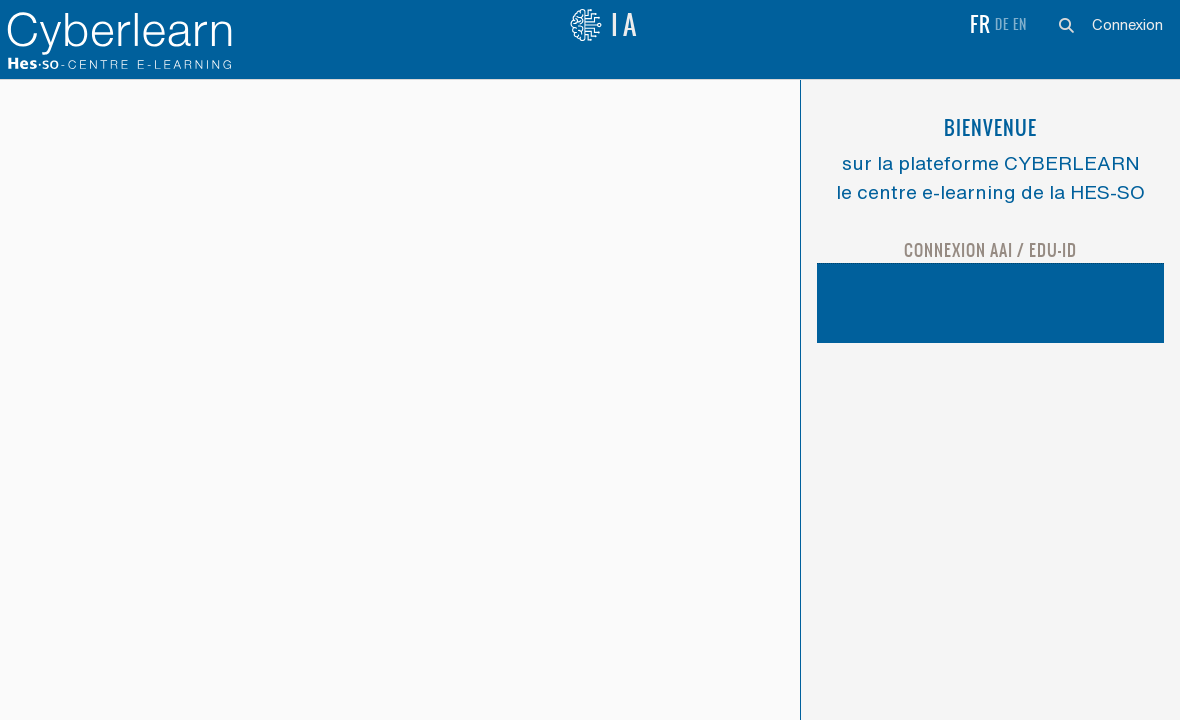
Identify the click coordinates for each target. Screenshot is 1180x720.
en (1020, 24)
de (1002, 24)
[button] (1066, 25)
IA (605, 25)
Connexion (1127, 24)
